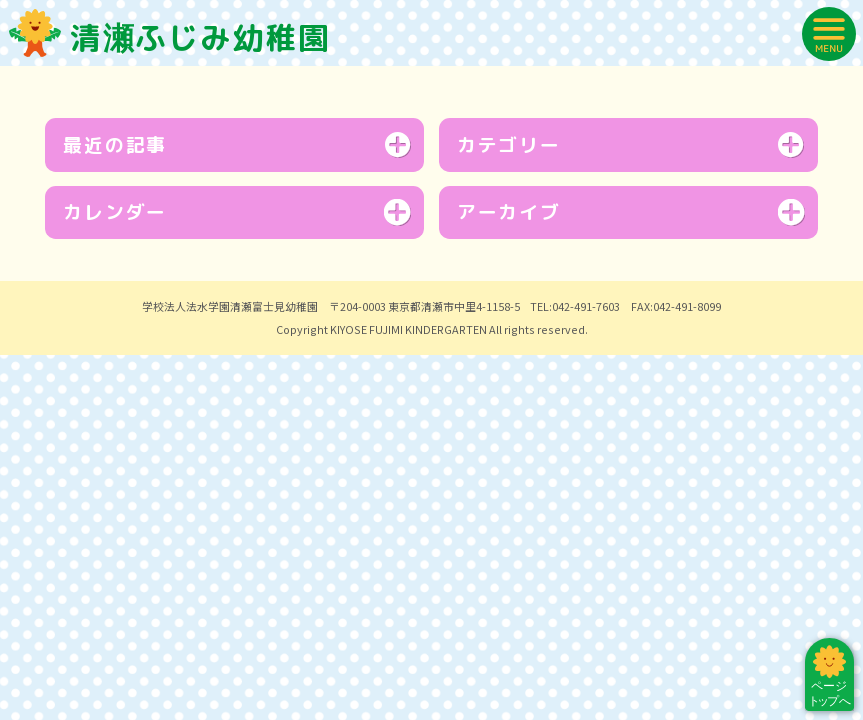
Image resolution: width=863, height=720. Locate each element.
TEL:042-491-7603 (575, 541)
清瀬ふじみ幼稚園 (170, 37)
